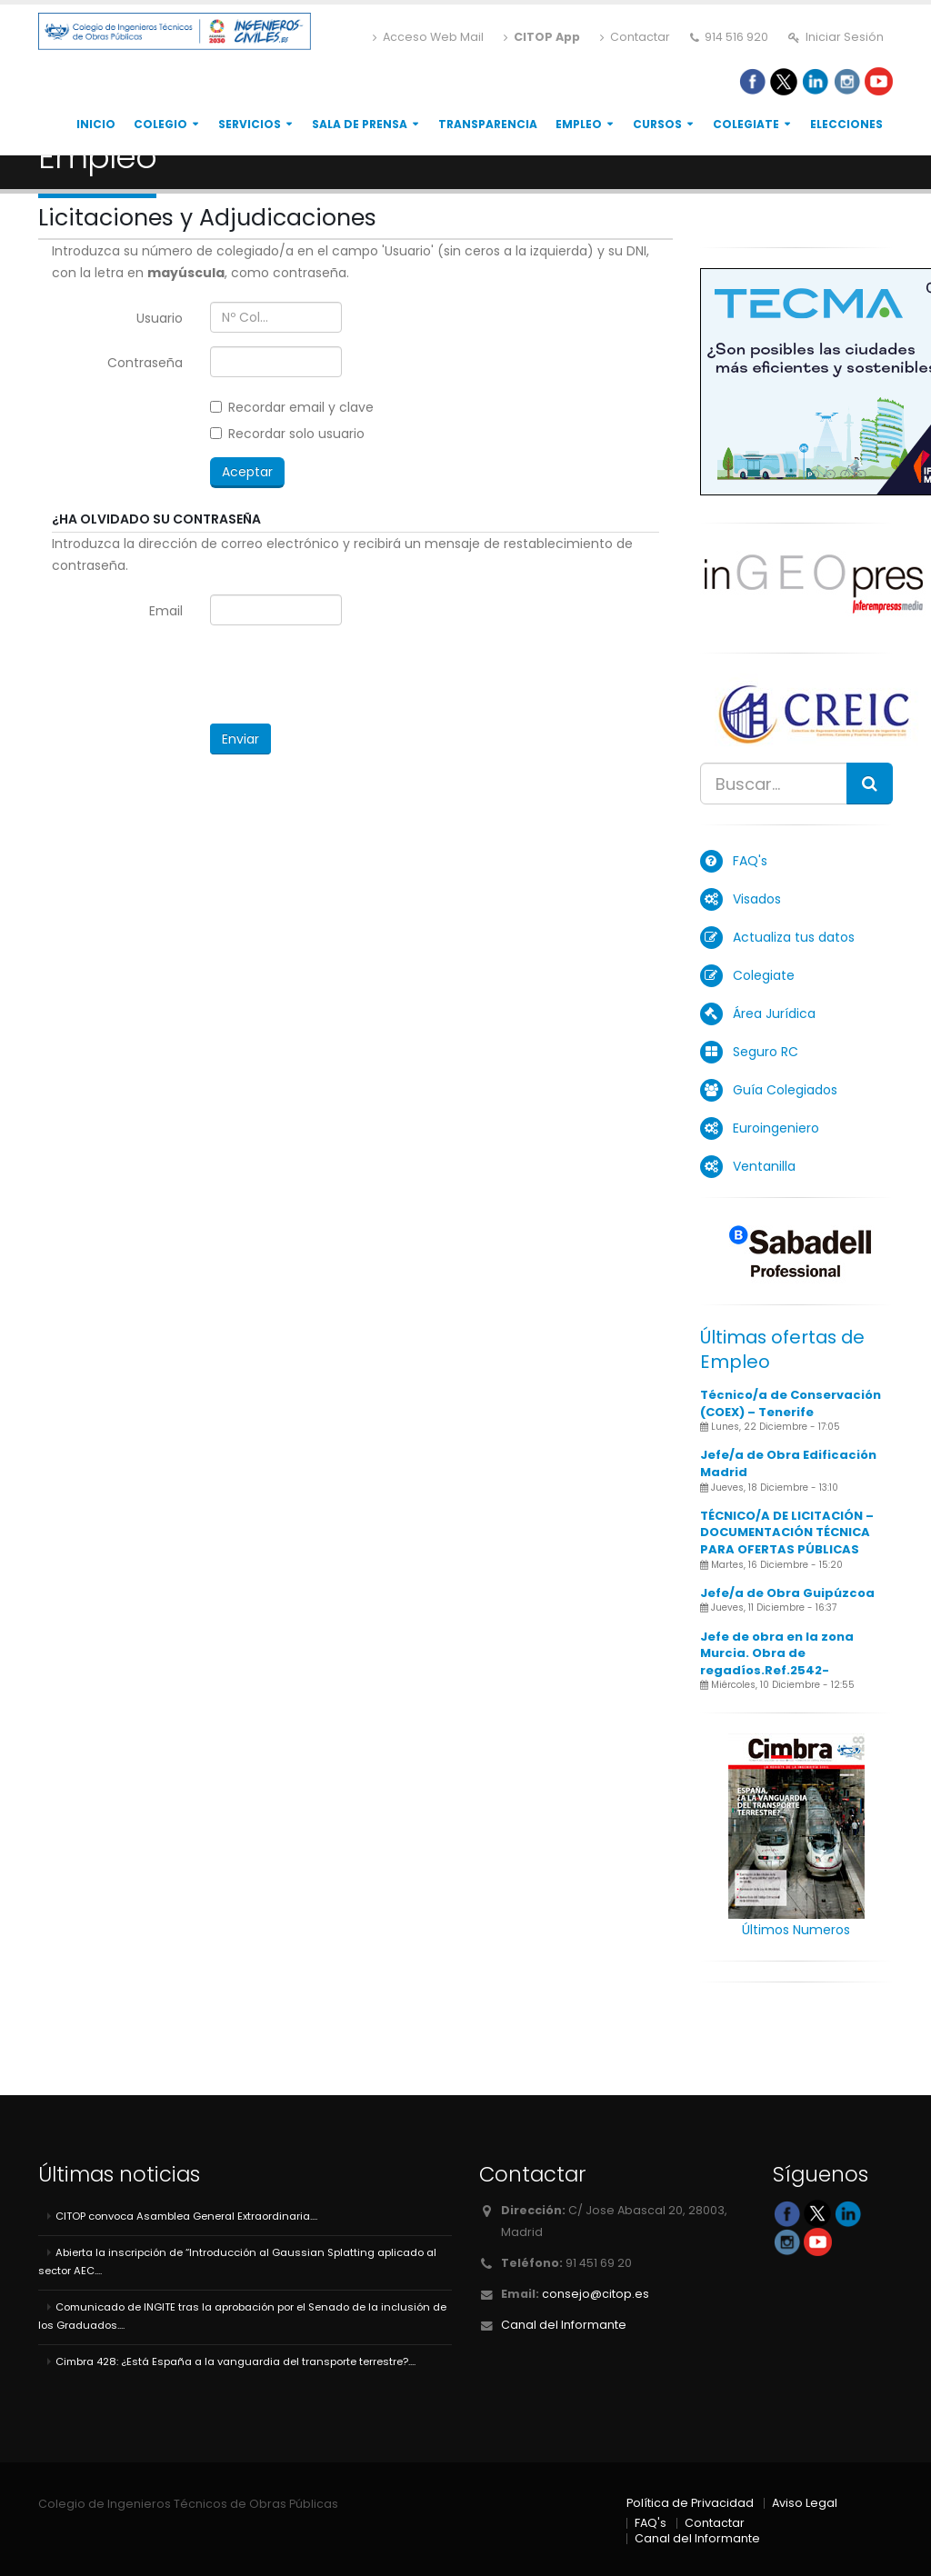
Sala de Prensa (359, 124)
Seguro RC (765, 1052)
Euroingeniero (776, 1128)
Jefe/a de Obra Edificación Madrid (788, 1463)
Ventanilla (764, 1166)
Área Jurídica (774, 1013)
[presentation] (348, 674)
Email (166, 611)
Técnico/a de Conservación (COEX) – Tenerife (790, 1403)
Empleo (579, 124)
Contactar (635, 37)
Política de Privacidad (690, 2503)
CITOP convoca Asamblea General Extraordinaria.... (186, 2216)
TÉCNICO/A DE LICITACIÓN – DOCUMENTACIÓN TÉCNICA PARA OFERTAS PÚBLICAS (787, 1532)
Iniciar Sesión (836, 37)
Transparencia (487, 124)
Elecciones (846, 124)
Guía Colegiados (785, 1090)
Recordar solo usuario (287, 433)
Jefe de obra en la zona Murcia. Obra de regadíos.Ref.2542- (777, 1653)
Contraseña (145, 363)
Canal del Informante (563, 2324)
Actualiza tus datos (794, 937)
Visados (757, 899)
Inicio (95, 124)
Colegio (160, 124)
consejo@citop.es (595, 2293)
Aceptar (247, 472)
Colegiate (746, 124)
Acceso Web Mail (428, 37)
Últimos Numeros (796, 1930)
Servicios (249, 124)
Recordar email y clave (292, 407)
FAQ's (750, 861)
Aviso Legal (804, 2503)
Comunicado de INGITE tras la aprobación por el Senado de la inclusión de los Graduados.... (242, 2316)
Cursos (657, 124)
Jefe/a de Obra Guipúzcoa (787, 1593)
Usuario (159, 318)
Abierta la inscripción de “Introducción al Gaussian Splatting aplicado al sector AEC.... (237, 2261)
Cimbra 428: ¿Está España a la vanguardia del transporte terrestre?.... (235, 2361)
